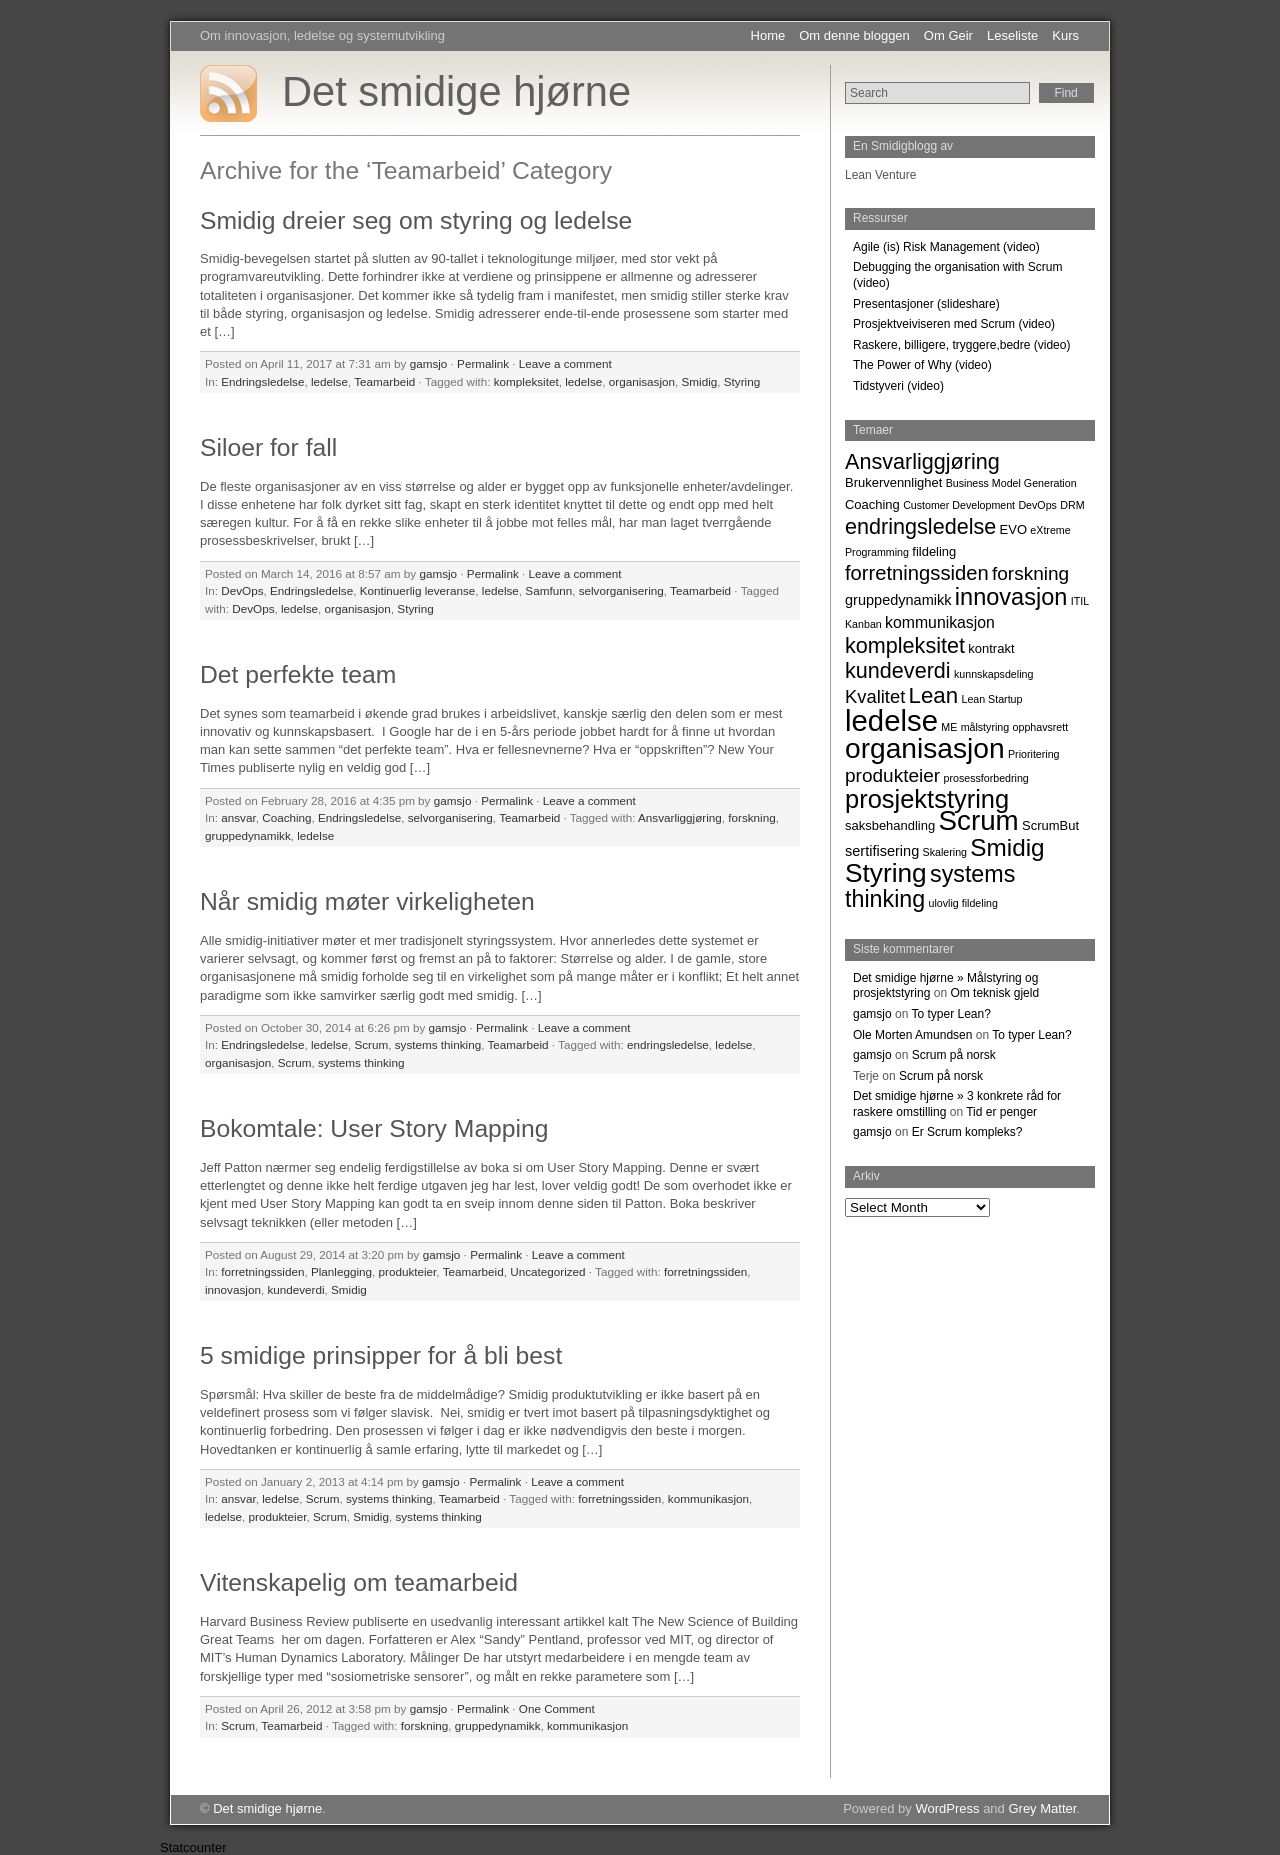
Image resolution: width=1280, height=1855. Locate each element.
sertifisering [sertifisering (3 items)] (882, 851)
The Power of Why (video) (922, 365)
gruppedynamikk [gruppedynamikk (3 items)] (898, 600)
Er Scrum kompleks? (967, 1132)
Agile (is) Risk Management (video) (946, 247)
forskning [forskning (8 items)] (1030, 573)
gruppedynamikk (248, 835)
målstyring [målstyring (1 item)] (985, 727)
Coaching (286, 817)
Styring (742, 381)
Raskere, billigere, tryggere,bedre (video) (961, 345)
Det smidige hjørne (456, 91)
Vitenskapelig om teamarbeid (359, 1582)
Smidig (700, 381)
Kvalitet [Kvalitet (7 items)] (875, 696)
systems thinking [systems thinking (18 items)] (930, 886)
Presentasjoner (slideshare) (926, 304)
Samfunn (548, 590)
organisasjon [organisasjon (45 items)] (925, 748)
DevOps (242, 590)
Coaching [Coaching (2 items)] (872, 504)
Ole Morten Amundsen (912, 1035)
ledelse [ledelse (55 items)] (891, 720)
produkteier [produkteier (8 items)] (892, 775)
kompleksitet (526, 381)
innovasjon (233, 1289)
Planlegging (341, 1271)
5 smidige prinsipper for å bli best (381, 1355)
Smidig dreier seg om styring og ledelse (416, 220)
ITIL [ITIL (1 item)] (1080, 601)
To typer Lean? (951, 1014)
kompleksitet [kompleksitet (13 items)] (905, 645)
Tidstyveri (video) (898, 386)
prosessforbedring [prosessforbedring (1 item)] (985, 778)
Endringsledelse (262, 381)
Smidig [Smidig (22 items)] (1007, 847)
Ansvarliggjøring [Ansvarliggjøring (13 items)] (922, 461)
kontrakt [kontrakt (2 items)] (991, 648)
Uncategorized (547, 1271)
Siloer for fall (268, 447)
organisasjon (642, 381)
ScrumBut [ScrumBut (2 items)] (1050, 825)
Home (768, 35)
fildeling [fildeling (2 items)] (934, 551)
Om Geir (948, 35)
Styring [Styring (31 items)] (886, 873)
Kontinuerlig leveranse (418, 590)
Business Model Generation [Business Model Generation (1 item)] (1011, 483)
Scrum (371, 1044)
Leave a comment (565, 363)
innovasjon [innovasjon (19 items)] (1011, 597)
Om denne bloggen (854, 35)
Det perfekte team (298, 674)
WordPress (947, 1808)
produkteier (408, 1271)
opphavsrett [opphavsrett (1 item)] (1041, 727)
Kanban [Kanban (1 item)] (863, 624)
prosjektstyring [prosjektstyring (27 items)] (927, 799)
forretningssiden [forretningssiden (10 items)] (917, 573)
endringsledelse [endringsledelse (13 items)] (920, 526)
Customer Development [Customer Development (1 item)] (959, 505)
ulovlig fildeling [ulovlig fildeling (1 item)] (963, 903)
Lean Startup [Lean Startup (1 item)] (991, 699)
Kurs (1065, 35)
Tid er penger (1001, 1112)
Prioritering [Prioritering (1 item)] (1034, 754)
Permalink (483, 363)
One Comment (557, 1708)
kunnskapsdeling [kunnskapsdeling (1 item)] (993, 674)
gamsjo (429, 363)
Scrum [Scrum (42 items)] (978, 820)
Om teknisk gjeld (994, 993)
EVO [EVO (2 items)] (1013, 529)
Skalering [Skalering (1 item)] (945, 852)
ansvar (238, 817)
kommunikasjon (708, 1498)
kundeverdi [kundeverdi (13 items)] (898, 670)
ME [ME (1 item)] (949, 727)
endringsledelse (668, 1044)
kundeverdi (295, 1289)
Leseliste (1012, 35)
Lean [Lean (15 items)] (934, 695)
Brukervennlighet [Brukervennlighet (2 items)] (893, 482)
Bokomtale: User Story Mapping (374, 1128)
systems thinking (438, 1044)
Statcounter (193, 1847)
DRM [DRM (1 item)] (1072, 505)
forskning (751, 817)
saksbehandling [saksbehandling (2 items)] (890, 825)
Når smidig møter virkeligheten (367, 901)
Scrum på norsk (954, 1055)
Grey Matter (1042, 1808)
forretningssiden (262, 1271)
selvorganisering (621, 590)
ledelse (329, 381)
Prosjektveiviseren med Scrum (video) (954, 324)
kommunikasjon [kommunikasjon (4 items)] (940, 622)
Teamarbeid (384, 381)
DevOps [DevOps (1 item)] (1037, 505)
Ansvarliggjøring (680, 817)
